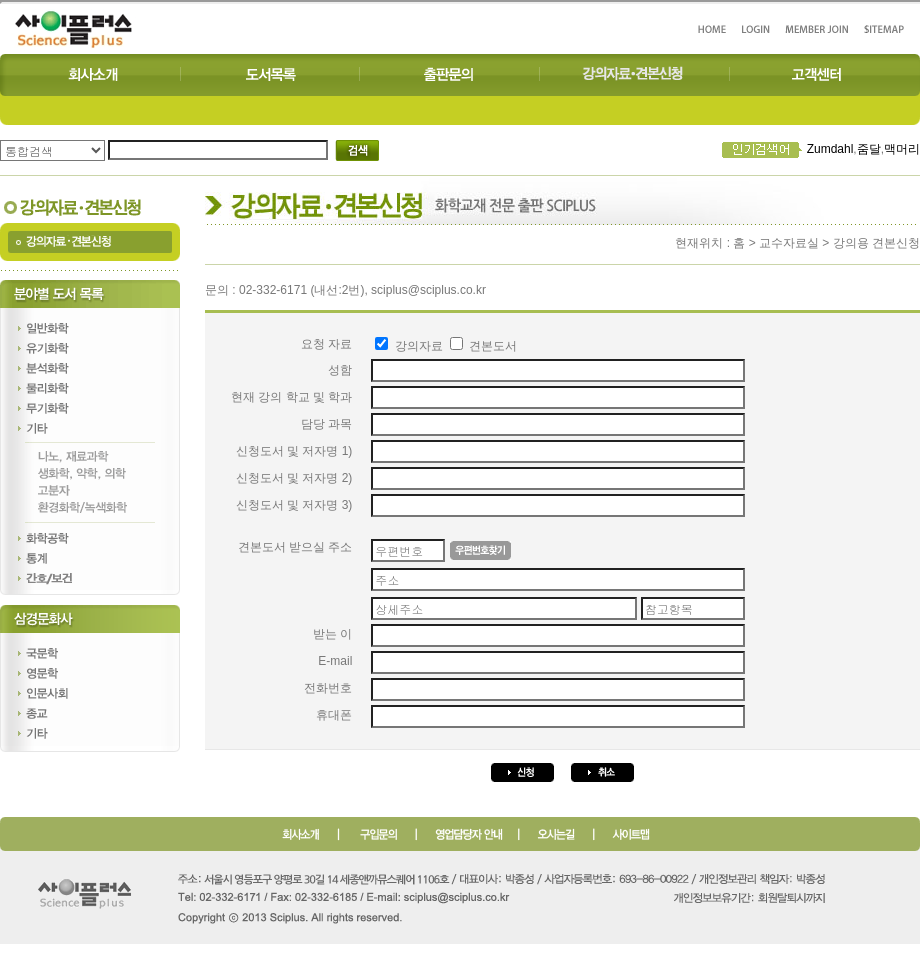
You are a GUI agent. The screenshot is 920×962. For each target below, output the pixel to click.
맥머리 (902, 149)
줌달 (869, 149)
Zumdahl (830, 149)
